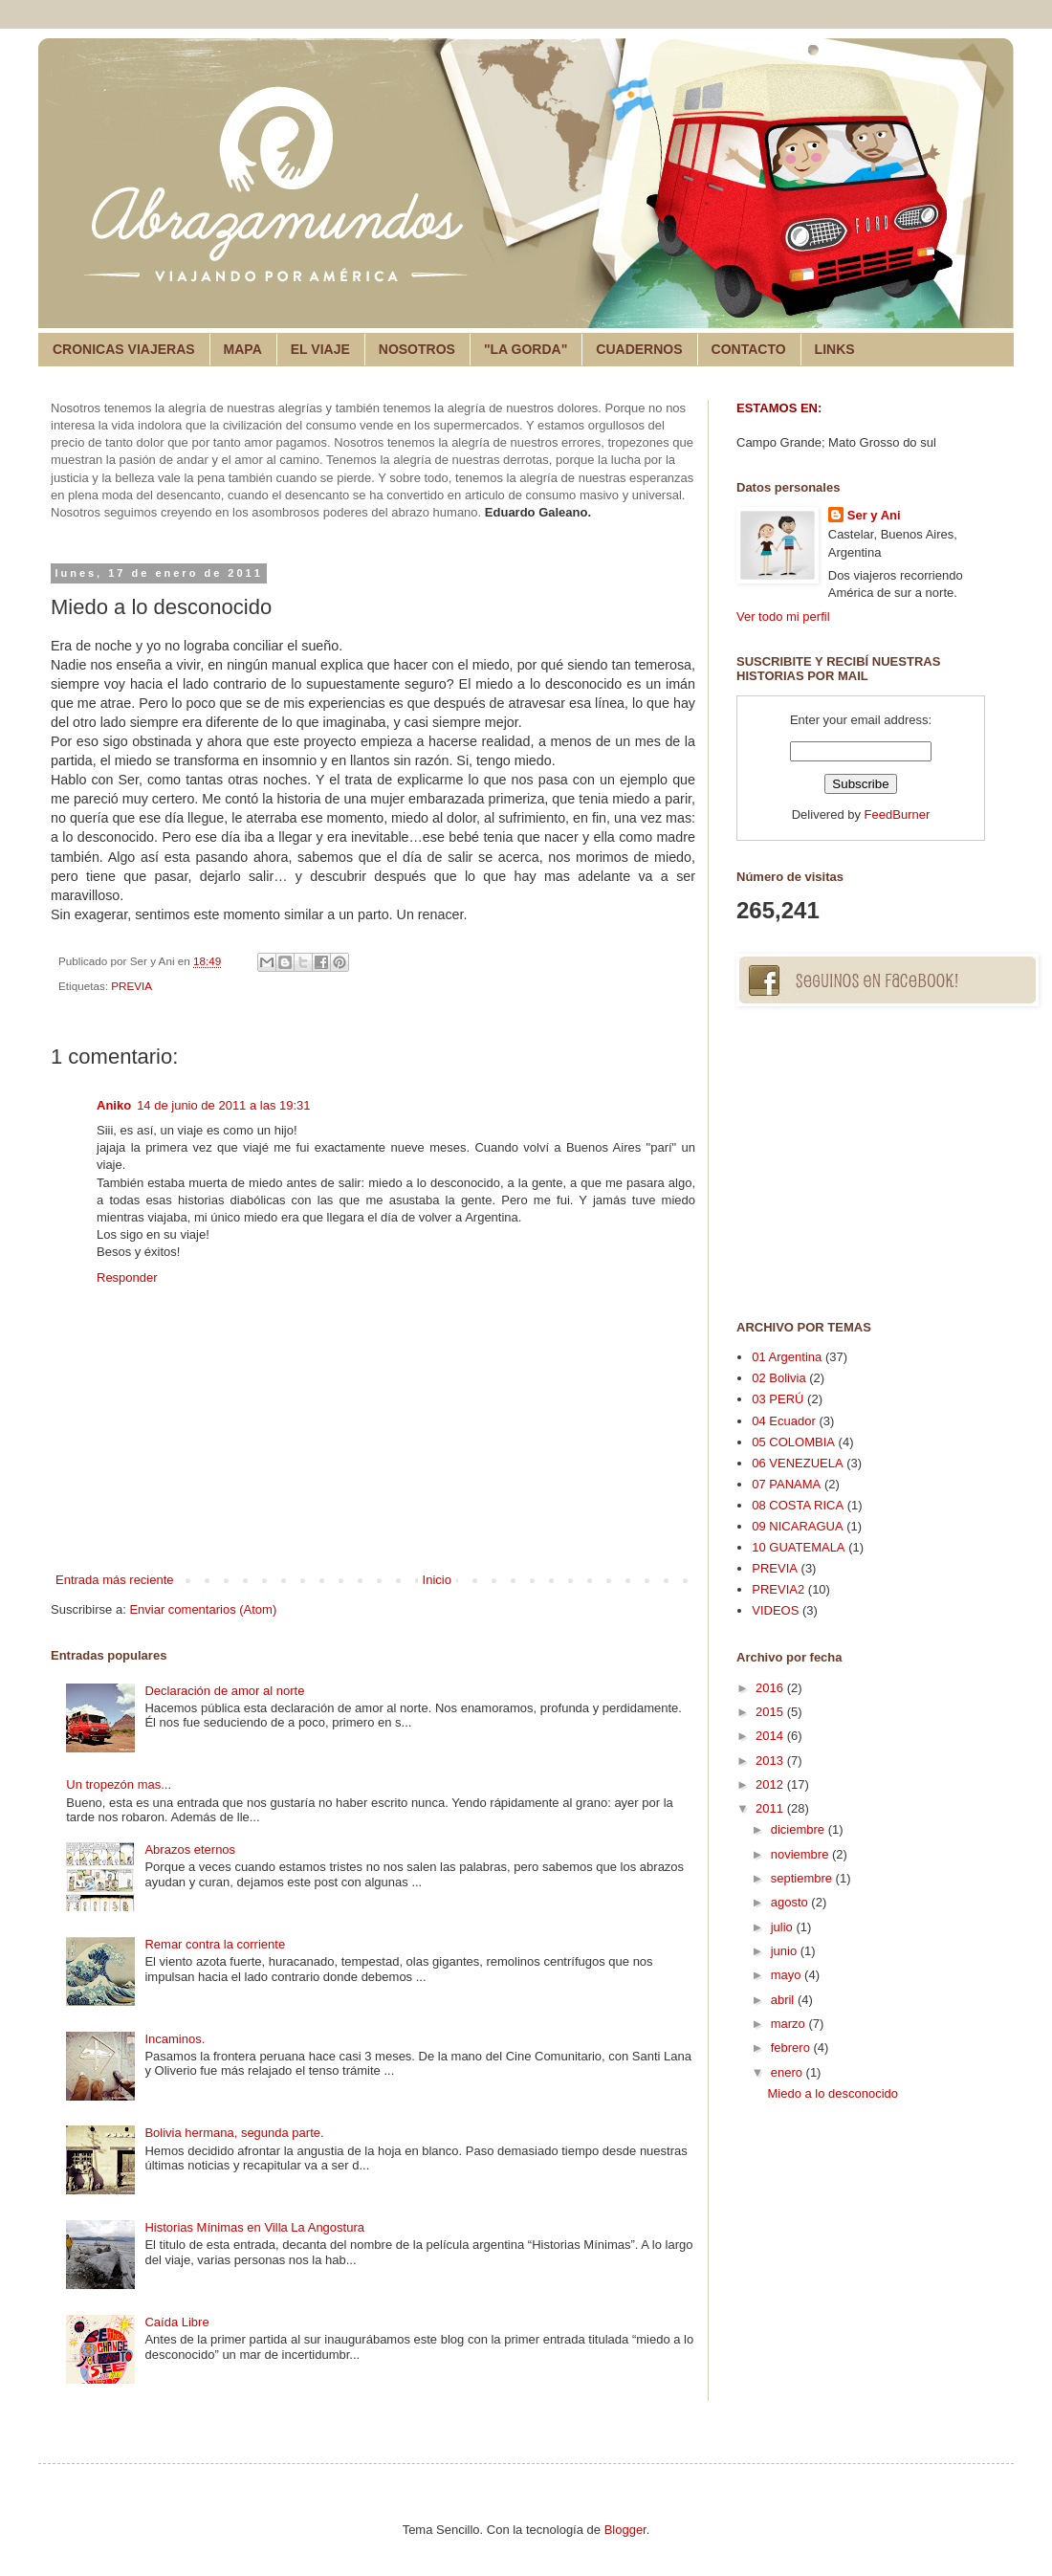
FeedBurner (898, 814)
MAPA (243, 349)
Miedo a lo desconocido (832, 2093)
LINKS (835, 349)
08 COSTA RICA (798, 1505)
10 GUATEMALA (798, 1547)
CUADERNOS (639, 349)
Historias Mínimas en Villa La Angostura (254, 2227)
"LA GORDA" (525, 349)
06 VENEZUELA (797, 1463)
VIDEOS (775, 1610)
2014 (771, 1735)
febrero (792, 2047)
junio (785, 1951)
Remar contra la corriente (214, 1944)
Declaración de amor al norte (224, 1691)
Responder (127, 1277)
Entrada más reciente (114, 1580)
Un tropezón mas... (118, 1784)
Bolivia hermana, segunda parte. (233, 2132)
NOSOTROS (417, 349)
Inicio (437, 1580)
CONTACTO (749, 349)
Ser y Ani (874, 515)
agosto (791, 1902)
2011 (771, 1808)
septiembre (803, 1878)
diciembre (799, 1829)
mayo (787, 1975)
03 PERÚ (777, 1399)
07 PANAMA (786, 1484)
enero (788, 2072)
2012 (771, 1784)
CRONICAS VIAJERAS (124, 349)
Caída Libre (176, 2322)
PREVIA (131, 986)
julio (784, 1927)
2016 (771, 1688)
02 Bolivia (778, 1378)
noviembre (801, 1854)
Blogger (625, 2529)
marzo (790, 2023)
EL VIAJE (320, 349)
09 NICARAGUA (797, 1526)
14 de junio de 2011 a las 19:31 (223, 1105)
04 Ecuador (784, 1421)
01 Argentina (787, 1357)
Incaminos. (174, 2039)
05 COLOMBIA (793, 1442)
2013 (771, 1760)
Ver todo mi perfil (783, 616)
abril (784, 2000)
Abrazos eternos (189, 1849)
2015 (771, 1712)
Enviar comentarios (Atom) (202, 1609)
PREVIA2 (778, 1589)
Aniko (114, 1105)
